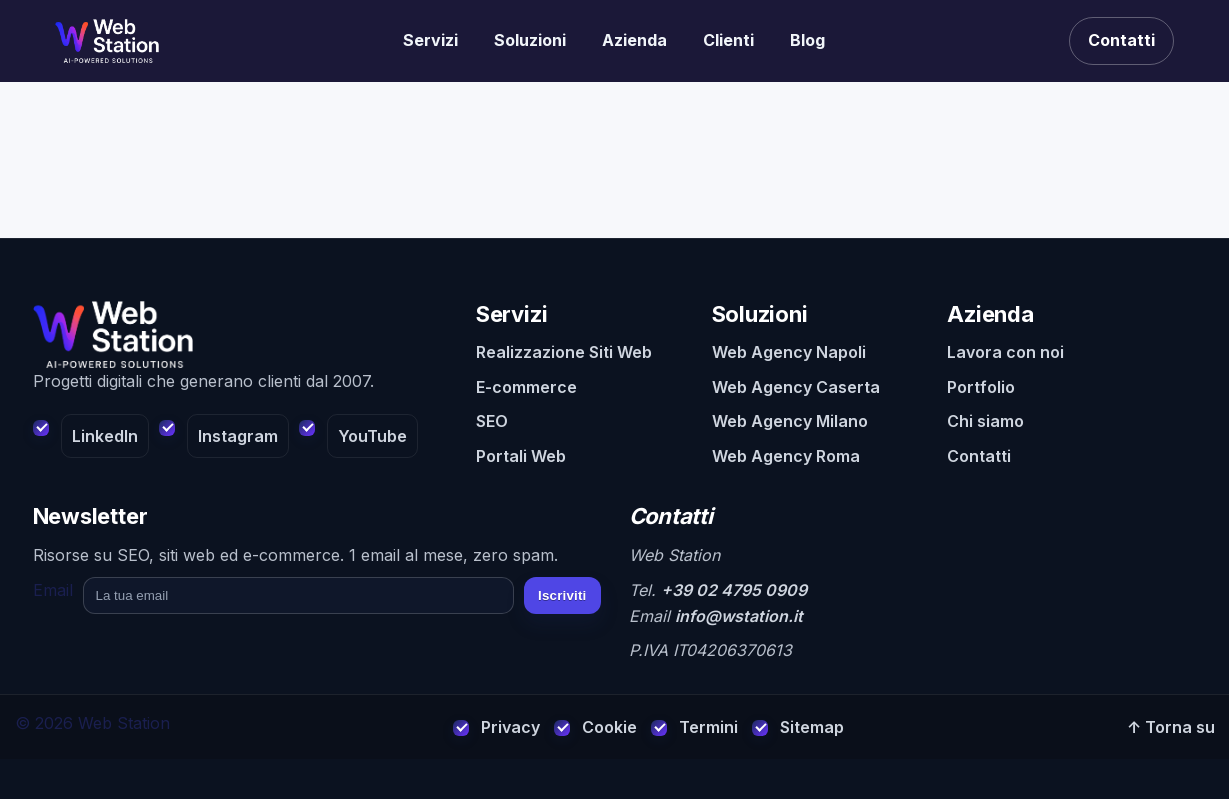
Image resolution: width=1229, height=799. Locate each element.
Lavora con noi (1005, 352)
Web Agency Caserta (796, 387)
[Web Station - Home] (240, 335)
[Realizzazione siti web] (107, 41)
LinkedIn (105, 436)
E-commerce (526, 387)
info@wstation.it (739, 616)
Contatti (1121, 40)
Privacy (510, 727)
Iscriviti (562, 595)
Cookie (609, 727)
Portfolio (981, 387)
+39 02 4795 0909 (734, 590)
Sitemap (812, 727)
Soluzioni (530, 40)
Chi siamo (985, 421)
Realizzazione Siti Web (564, 352)
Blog (807, 40)
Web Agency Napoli (789, 352)
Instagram (238, 436)
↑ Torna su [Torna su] (1171, 727)
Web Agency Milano (790, 421)
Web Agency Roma (786, 456)
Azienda (634, 40)
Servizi (430, 40)
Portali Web (521, 456)
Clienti (728, 40)
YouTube (372, 436)
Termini (708, 727)
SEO (492, 421)
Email (53, 590)
